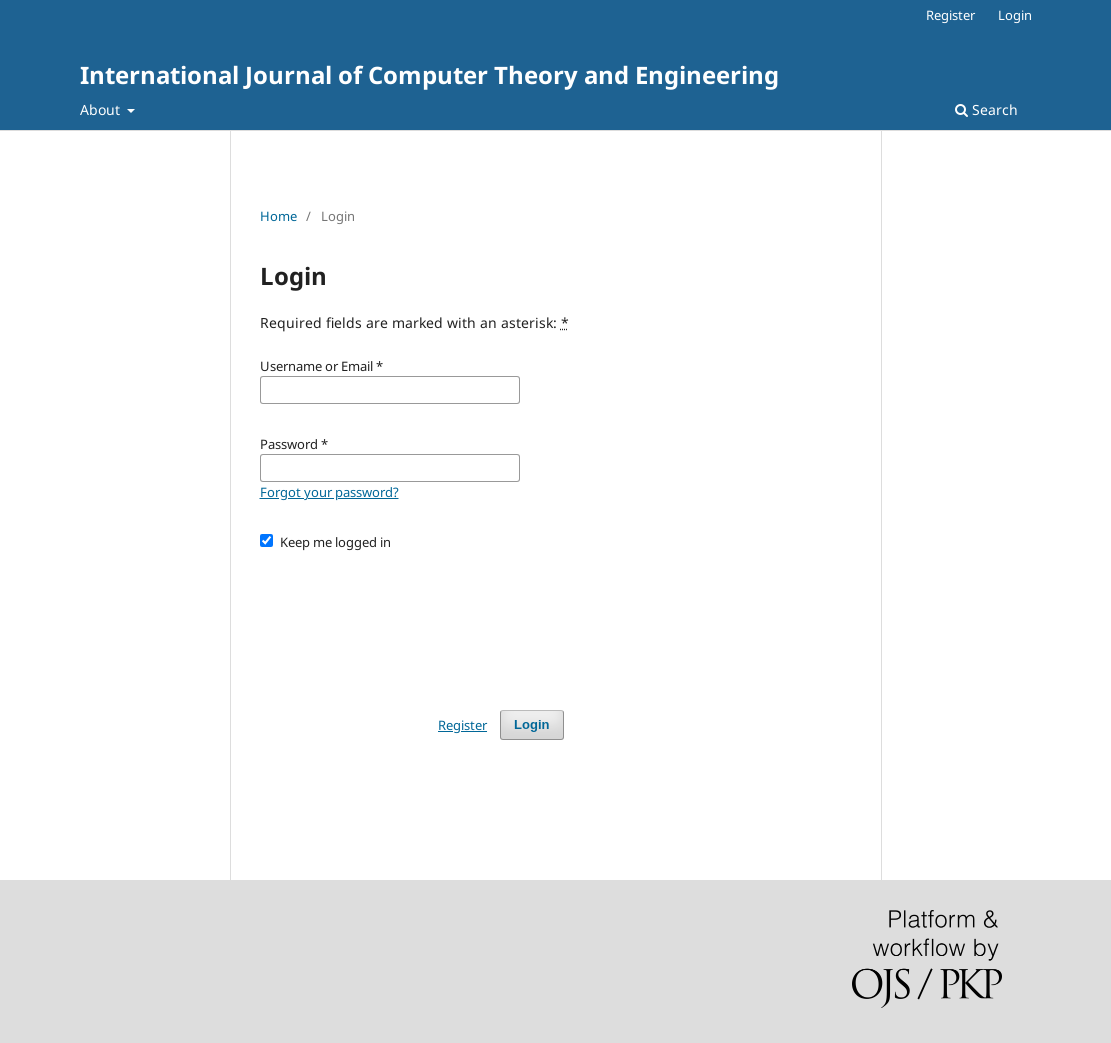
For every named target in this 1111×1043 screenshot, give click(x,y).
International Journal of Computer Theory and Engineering (429, 74)
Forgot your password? (329, 492)
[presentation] (412, 621)
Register (950, 15)
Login (1015, 15)
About (102, 109)
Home (278, 216)
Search (986, 109)
